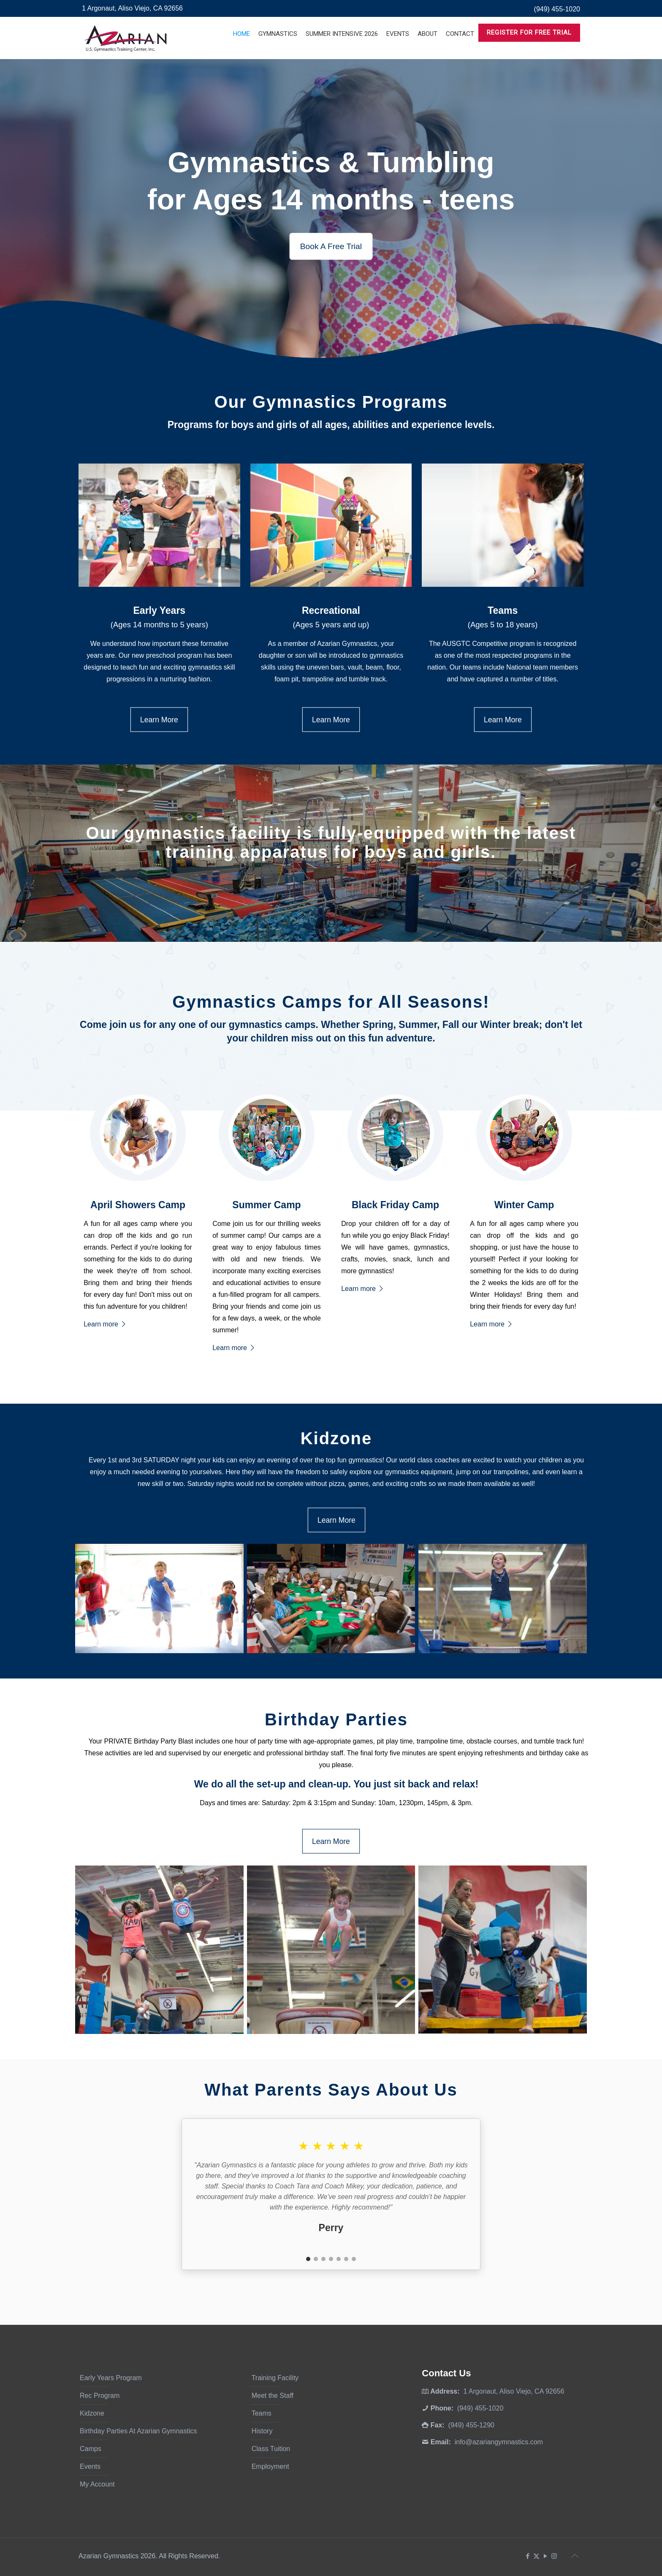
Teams (261, 2413)
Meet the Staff (272, 2395)
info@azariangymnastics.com (499, 2442)
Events (90, 2466)
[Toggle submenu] (277, 55)
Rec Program (99, 2395)
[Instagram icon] (554, 2556)
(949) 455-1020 (557, 9)
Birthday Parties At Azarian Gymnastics (138, 2431)
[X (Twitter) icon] (536, 2556)
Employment (270, 2466)
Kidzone (92, 2413)
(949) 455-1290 (471, 2425)
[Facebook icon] (527, 2556)
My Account (97, 2484)
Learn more (105, 1324)
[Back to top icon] (574, 2556)
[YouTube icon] (545, 2556)
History (262, 2431)
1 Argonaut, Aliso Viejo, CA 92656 (132, 8)
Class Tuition (271, 2448)
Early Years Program (111, 2377)
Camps (90, 2448)
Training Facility (275, 2377)
